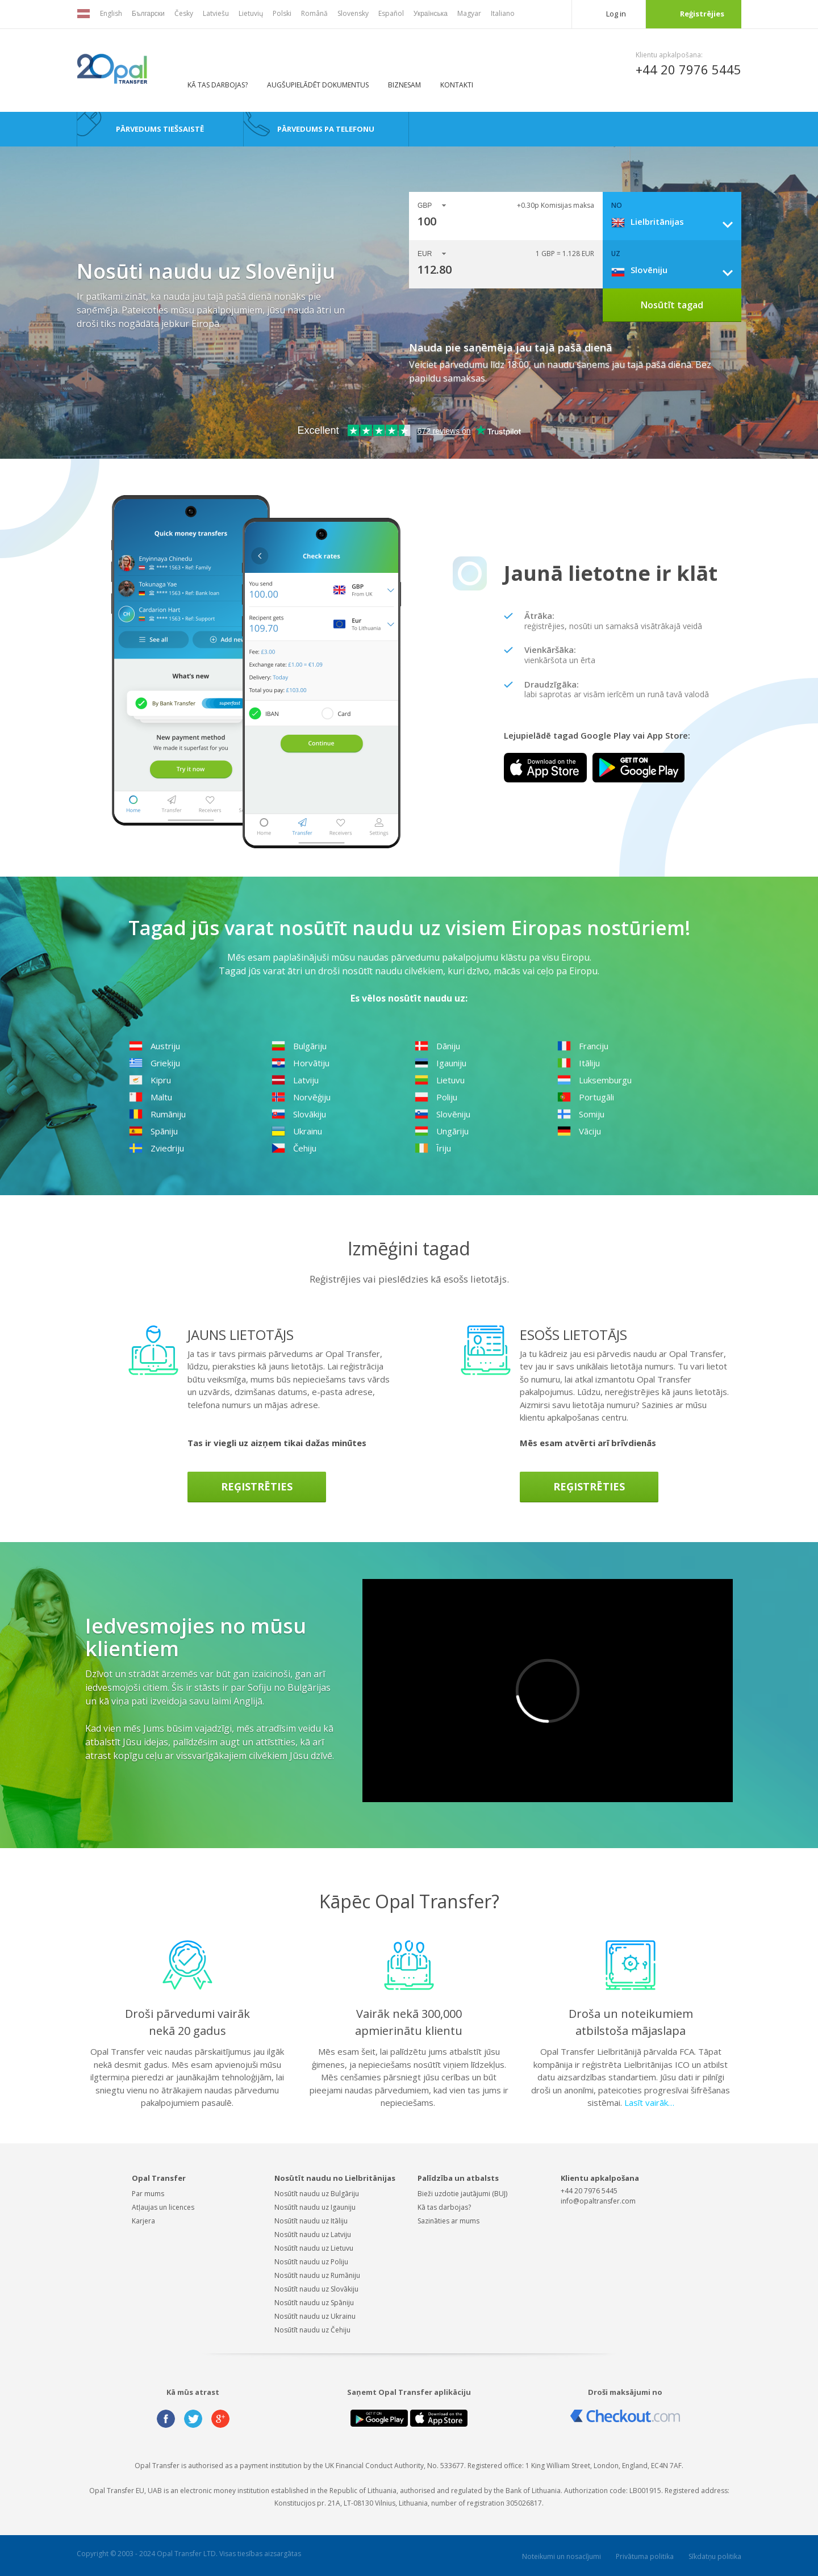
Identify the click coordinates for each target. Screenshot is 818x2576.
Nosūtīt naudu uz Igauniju (315, 2207)
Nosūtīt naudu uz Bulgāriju (316, 2193)
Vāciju (579, 1131)
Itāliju (578, 1063)
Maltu (150, 1097)
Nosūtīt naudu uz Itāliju (311, 2221)
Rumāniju (157, 1114)
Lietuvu (440, 1080)
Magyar (469, 13)
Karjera (143, 2221)
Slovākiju (299, 1114)
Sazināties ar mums (448, 2221)
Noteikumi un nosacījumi (561, 2556)
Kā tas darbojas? (217, 85)
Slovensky (353, 13)
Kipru (150, 1080)
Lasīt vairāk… (649, 2102)
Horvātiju (300, 1063)
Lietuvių (251, 13)
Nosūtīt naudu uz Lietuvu (313, 2248)
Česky (183, 13)
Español (391, 13)
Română (314, 13)
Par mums (148, 2193)
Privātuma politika (645, 2556)
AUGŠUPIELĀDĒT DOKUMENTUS (318, 85)
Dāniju (437, 1046)
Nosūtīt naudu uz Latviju (312, 2234)
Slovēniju (442, 1114)
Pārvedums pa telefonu (325, 129)
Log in (616, 14)
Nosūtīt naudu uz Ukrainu (315, 2316)
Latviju (295, 1080)
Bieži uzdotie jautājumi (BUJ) (462, 2193)
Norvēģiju (301, 1097)
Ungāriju (442, 1131)
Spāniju (153, 1131)
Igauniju (440, 1063)
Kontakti (456, 85)
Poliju (436, 1097)
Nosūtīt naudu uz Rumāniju (317, 2275)
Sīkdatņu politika (714, 2556)
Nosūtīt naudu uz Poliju (311, 2262)
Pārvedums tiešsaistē (160, 129)
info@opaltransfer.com (598, 2201)
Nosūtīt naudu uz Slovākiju (316, 2289)
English (111, 13)
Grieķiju (154, 1063)
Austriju (154, 1046)
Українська (431, 13)
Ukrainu (297, 1131)
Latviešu (216, 13)
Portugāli (585, 1097)
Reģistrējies (702, 14)
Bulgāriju (299, 1046)
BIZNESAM (404, 85)
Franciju (582, 1046)
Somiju (580, 1114)
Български (148, 13)
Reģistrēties (257, 1486)
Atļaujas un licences (163, 2207)
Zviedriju (156, 1148)
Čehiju (294, 1148)
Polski (282, 13)
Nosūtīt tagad (672, 305)
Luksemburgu (594, 1080)
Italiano (503, 13)
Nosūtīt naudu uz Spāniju (314, 2302)
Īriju (433, 1148)
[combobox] (676, 221)
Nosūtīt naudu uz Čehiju (312, 2330)
